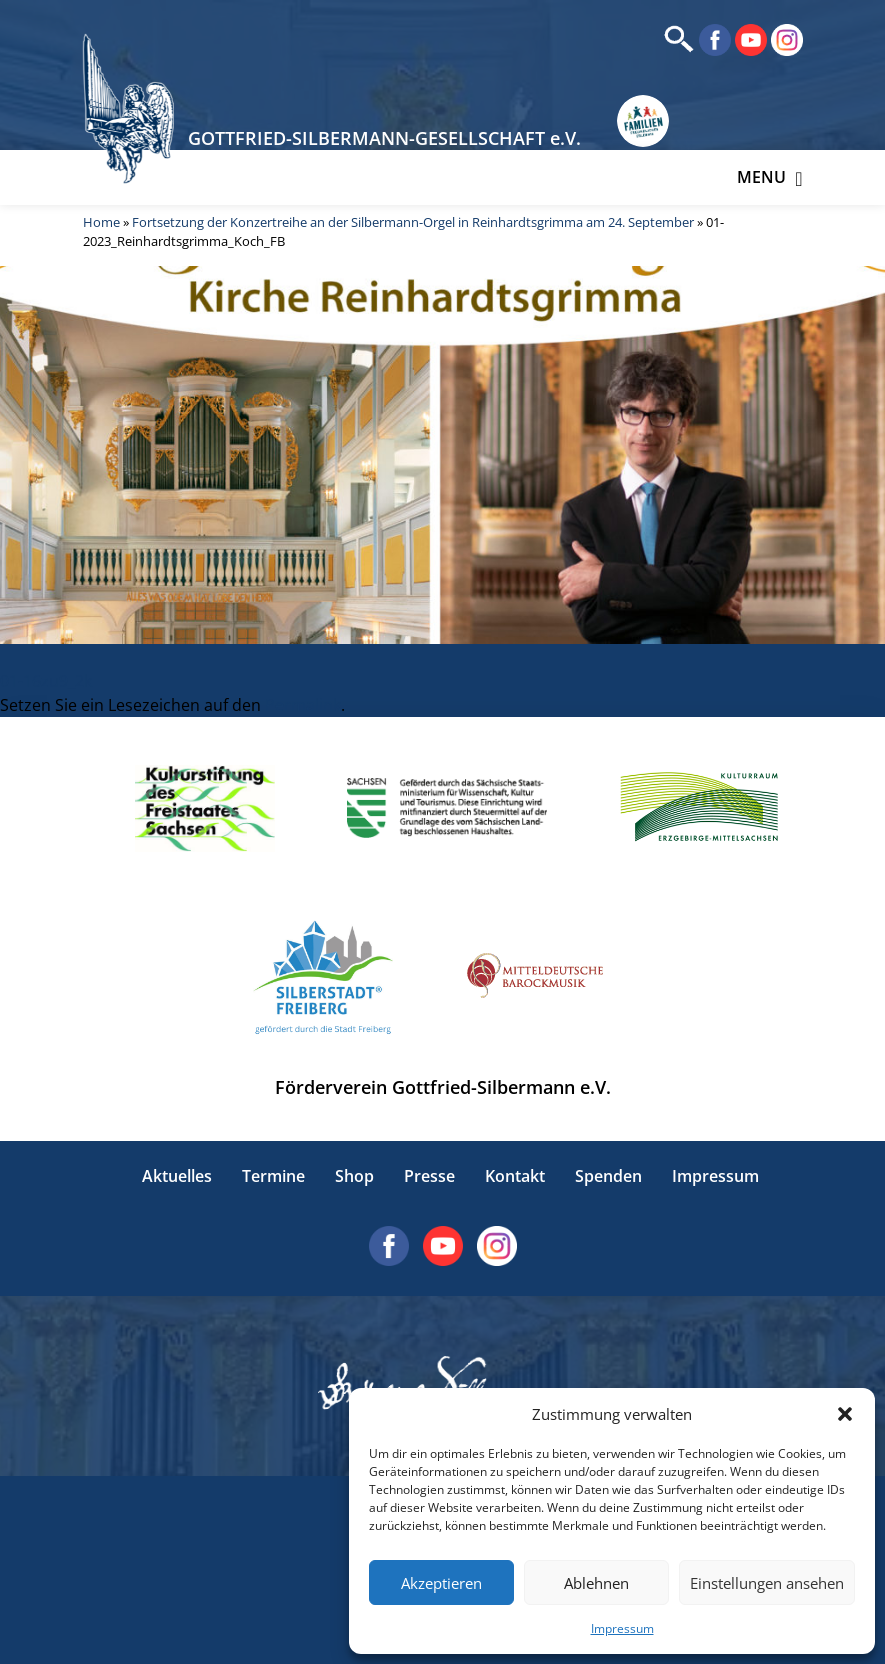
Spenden (608, 1176)
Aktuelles (177, 1176)
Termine (273, 1176)
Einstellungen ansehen (767, 1583)
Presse (429, 1176)
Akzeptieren (441, 1583)
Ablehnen (596, 1583)
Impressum (622, 1628)
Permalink (303, 705)
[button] (845, 1414)
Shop (354, 1176)
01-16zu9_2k (46, 681)
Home (101, 222)
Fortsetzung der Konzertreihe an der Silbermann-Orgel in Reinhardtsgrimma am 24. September (413, 222)
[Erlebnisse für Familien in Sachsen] (643, 122)
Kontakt (515, 1176)
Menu (769, 177)
